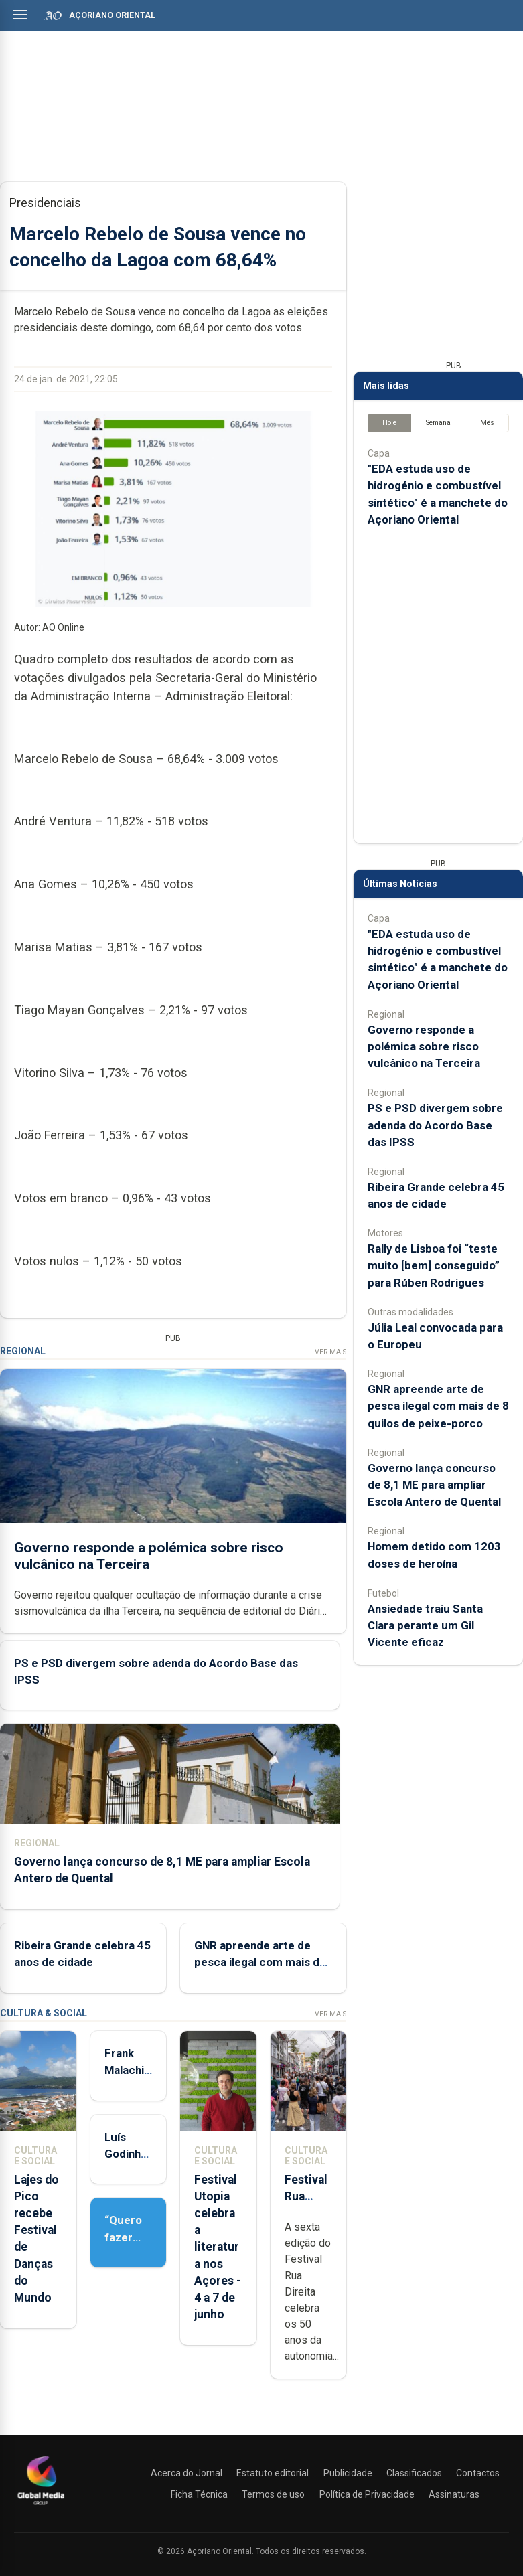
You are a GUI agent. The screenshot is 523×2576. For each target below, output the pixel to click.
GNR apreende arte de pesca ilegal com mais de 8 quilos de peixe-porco (260, 1962)
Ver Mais (330, 1352)
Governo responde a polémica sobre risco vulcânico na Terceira (148, 1555)
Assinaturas (454, 2494)
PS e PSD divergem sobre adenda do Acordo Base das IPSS (435, 1124)
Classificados (414, 2473)
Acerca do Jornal (186, 2473)
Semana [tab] (438, 422)
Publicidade (347, 2473)
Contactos (478, 2473)
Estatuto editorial (272, 2473)
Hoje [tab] (389, 422)
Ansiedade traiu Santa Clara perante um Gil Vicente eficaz (425, 1625)
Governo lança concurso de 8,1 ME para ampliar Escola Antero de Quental (434, 1484)
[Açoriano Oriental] (41, 2506)
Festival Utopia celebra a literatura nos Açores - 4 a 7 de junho (217, 2247)
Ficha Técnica (199, 2494)
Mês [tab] (487, 422)
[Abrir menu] (20, 15)
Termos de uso (273, 2494)
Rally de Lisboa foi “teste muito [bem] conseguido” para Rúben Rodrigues (434, 1265)
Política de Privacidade (367, 2494)
